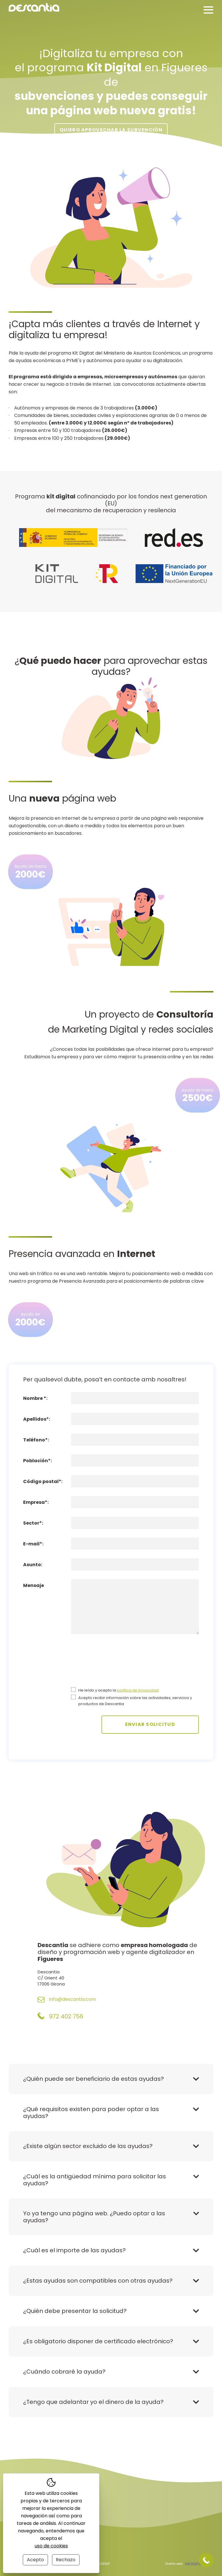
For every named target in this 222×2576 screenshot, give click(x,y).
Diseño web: (185, 2564)
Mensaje (33, 1585)
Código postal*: (42, 1481)
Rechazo (65, 2559)
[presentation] (95, 1663)
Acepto (35, 2559)
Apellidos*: (36, 1419)
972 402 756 (60, 2016)
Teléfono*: (36, 1440)
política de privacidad (138, 1690)
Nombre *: (35, 1398)
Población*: (37, 1460)
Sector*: (33, 1523)
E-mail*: (33, 1544)
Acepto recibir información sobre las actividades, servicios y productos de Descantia (135, 1701)
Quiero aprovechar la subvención (111, 129)
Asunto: (32, 1564)
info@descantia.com (67, 1999)
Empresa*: (36, 1502)
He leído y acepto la (118, 1690)
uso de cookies (51, 2546)
